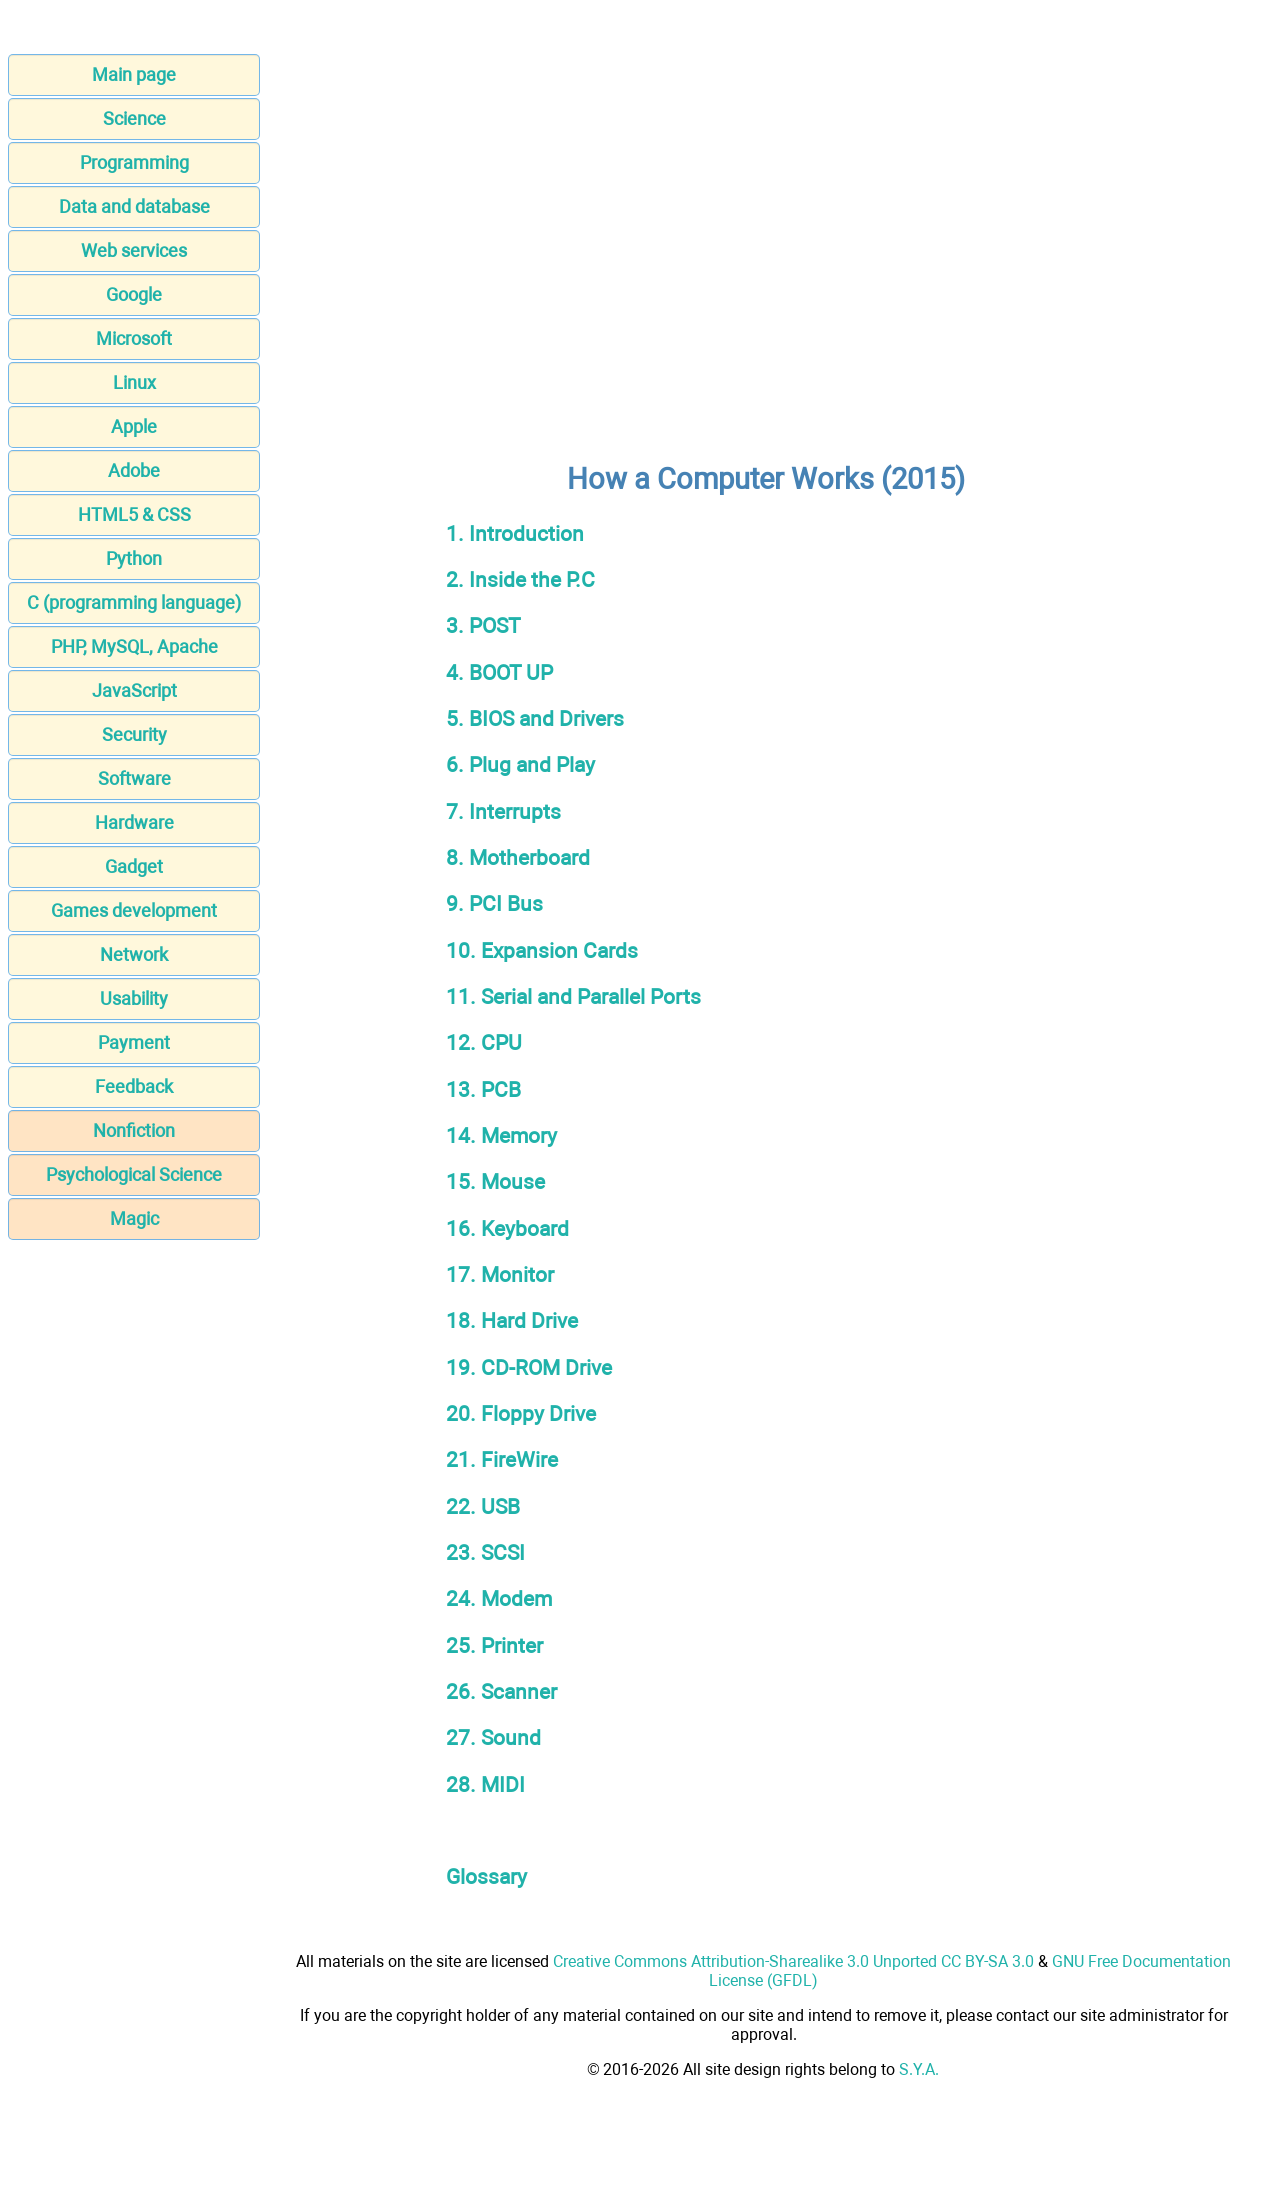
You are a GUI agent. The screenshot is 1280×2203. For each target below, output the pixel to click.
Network (134, 954)
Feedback (134, 1086)
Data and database (134, 206)
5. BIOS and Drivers (535, 718)
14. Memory (501, 1135)
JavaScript (134, 690)
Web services (134, 250)
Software (134, 778)
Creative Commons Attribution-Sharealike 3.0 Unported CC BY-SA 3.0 (793, 1961)
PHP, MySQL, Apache (134, 646)
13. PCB (483, 1089)
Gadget (134, 866)
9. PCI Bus (494, 903)
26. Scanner (501, 1691)
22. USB (483, 1506)
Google (134, 294)
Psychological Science (134, 1174)
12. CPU (484, 1042)
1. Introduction (515, 533)
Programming (134, 162)
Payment (134, 1042)
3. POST (483, 625)
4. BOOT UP (499, 672)
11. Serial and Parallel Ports (573, 996)
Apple (134, 426)
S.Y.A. (919, 2069)
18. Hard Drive (512, 1320)
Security (134, 734)
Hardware (134, 822)
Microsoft (134, 338)
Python (134, 558)
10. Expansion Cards (542, 950)
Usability (134, 998)
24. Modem (499, 1598)
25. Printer (494, 1645)
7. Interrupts (503, 811)
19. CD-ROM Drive (529, 1367)
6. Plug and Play (520, 764)
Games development (134, 910)
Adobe (134, 470)
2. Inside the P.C (520, 579)
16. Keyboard (507, 1228)
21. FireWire (502, 1459)
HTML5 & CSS (134, 514)
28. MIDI (485, 1784)
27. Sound (493, 1737)
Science (134, 118)
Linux (134, 382)
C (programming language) (134, 602)
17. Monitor (500, 1274)
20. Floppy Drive (521, 1413)
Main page (134, 74)
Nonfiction (134, 1130)
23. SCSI (485, 1552)
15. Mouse (495, 1181)
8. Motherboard (518, 857)
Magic (134, 1218)
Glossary (486, 1876)
